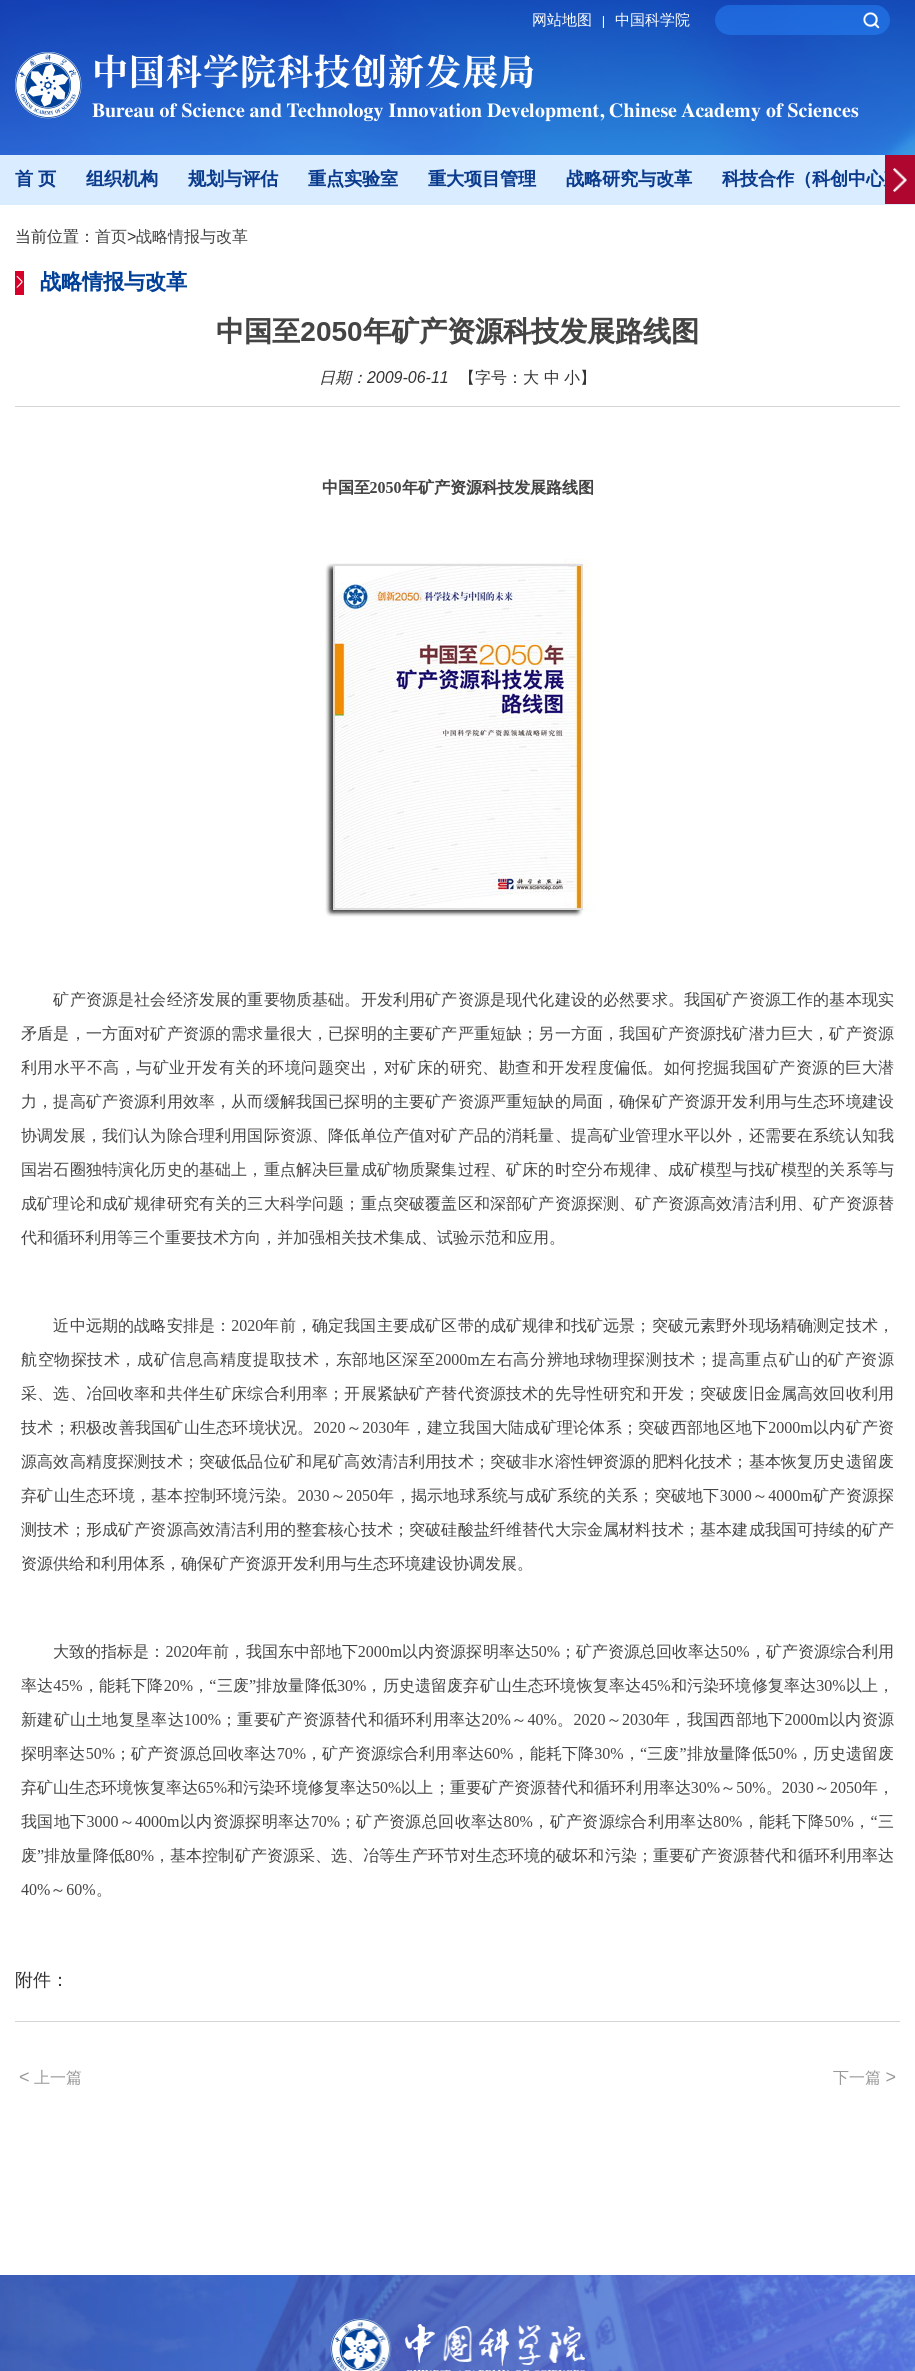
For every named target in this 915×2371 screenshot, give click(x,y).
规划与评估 (233, 179)
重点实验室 (353, 179)
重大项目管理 (482, 179)
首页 (111, 236)
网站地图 (571, 19)
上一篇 (50, 2077)
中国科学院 (652, 19)
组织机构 (122, 179)
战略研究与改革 (629, 179)
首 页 (35, 179)
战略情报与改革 (192, 236)
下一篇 (864, 2077)
